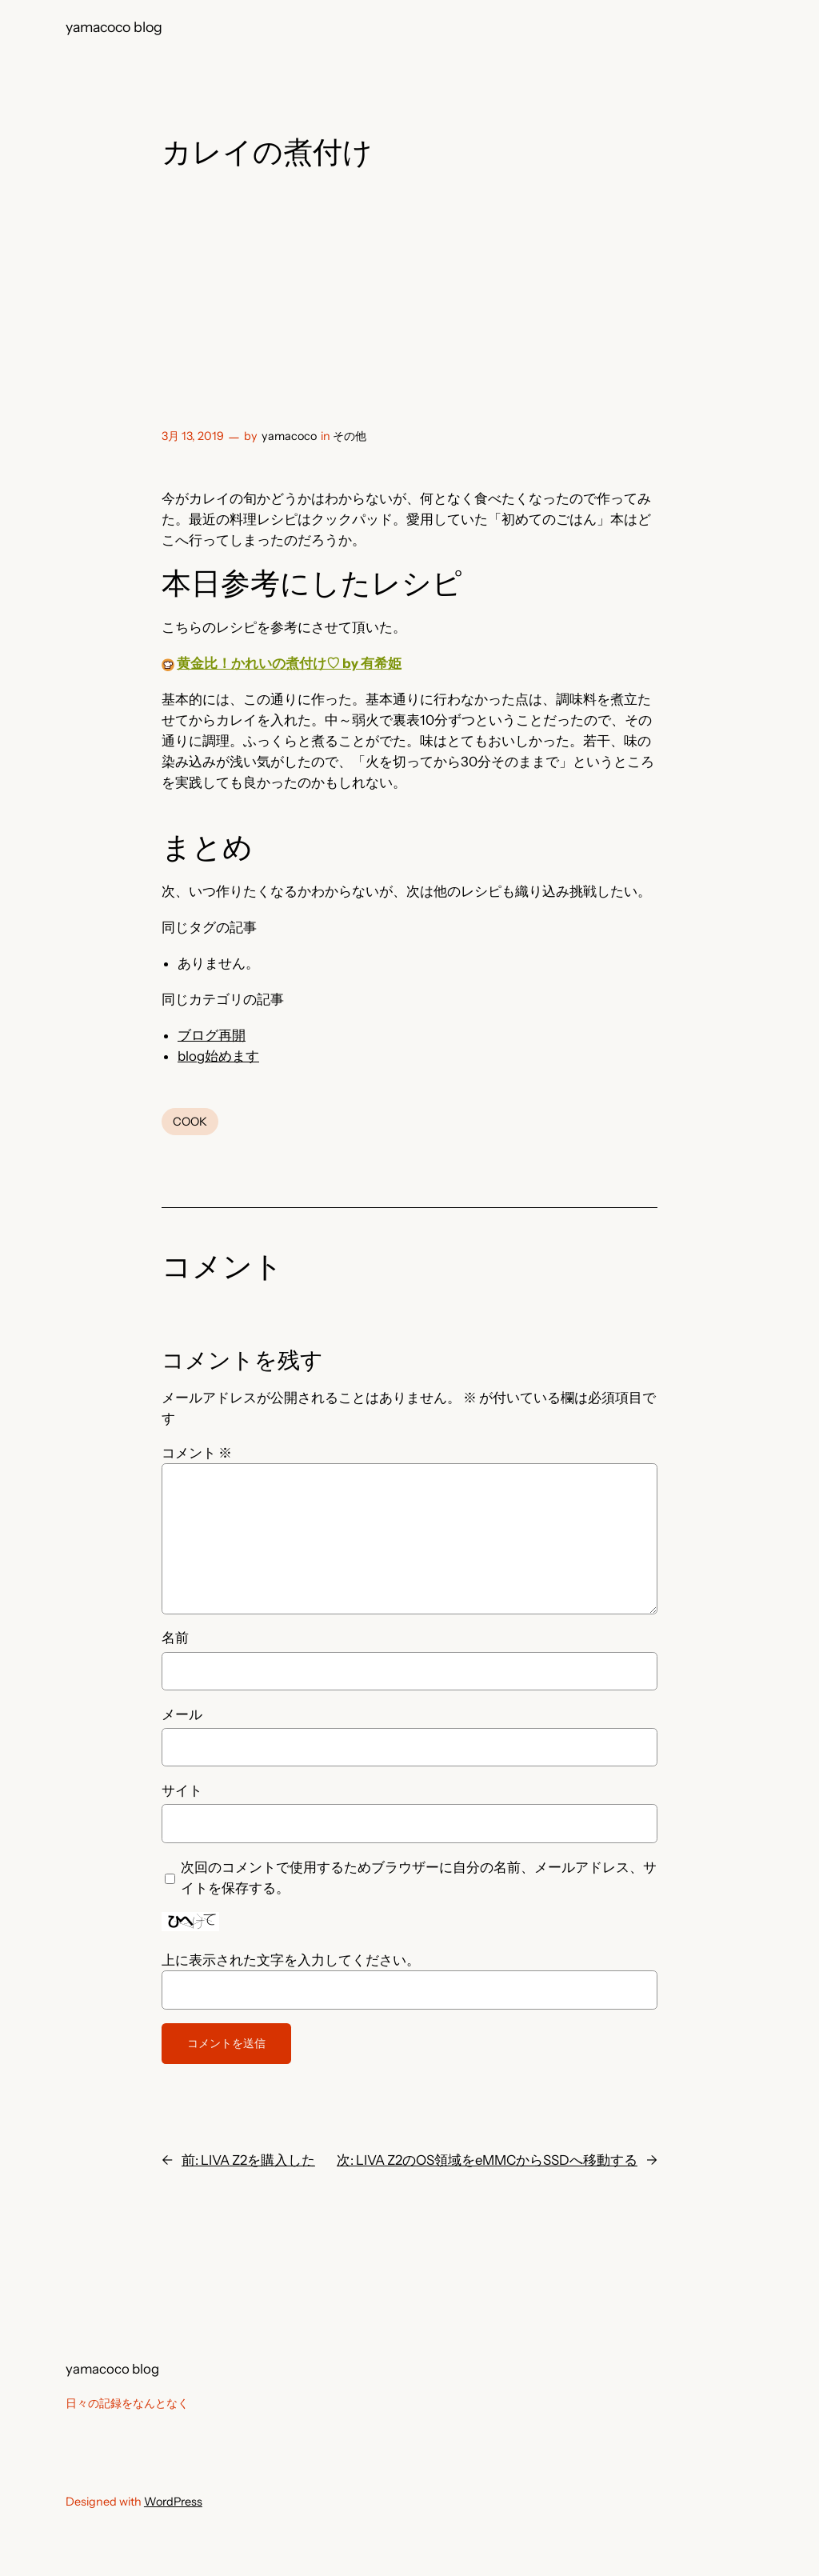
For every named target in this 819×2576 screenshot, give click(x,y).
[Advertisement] (409, 302)
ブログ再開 (212, 1035)
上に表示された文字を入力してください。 (291, 1960)
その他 (349, 436)
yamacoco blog (114, 26)
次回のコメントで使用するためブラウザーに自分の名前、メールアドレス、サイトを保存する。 (419, 1877)
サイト (182, 1790)
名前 (175, 1638)
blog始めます (218, 1056)
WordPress (173, 2501)
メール (182, 1714)
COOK (190, 1121)
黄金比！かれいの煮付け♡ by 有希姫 (289, 663)
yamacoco (289, 436)
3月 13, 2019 (193, 436)
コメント (197, 1453)
